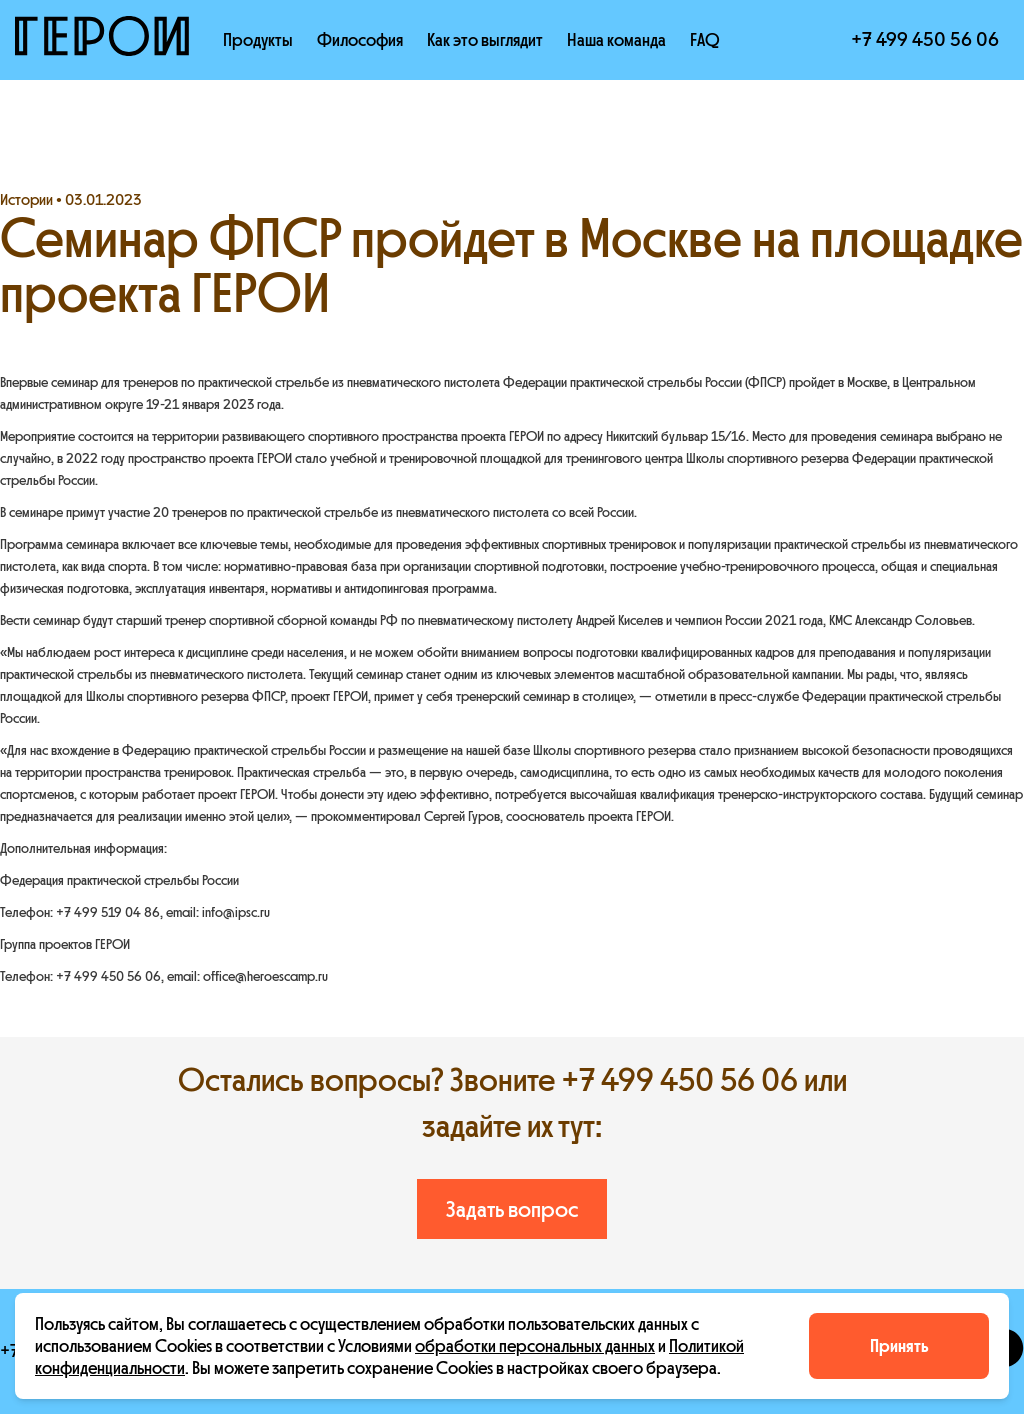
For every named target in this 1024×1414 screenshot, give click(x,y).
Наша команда (616, 40)
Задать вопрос (512, 1209)
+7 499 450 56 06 (925, 39)
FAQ (705, 40)
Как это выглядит (485, 40)
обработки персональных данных (535, 1346)
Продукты (258, 40)
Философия (360, 40)
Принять (899, 1346)
